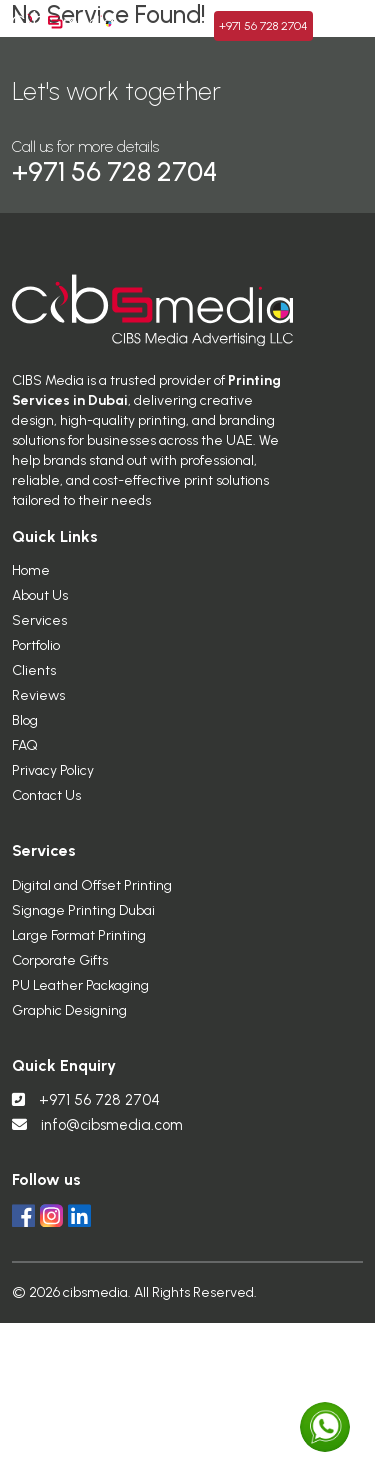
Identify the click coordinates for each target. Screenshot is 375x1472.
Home (31, 589)
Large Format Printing (79, 953)
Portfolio (36, 664)
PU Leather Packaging (80, 1003)
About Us (40, 614)
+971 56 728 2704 (86, 1118)
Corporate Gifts (60, 978)
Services (39, 639)
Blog (25, 739)
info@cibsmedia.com (112, 1143)
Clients (34, 689)
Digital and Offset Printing (92, 903)
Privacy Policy (53, 789)
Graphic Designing (69, 1028)
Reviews (38, 714)
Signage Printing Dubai (83, 928)
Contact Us (46, 814)
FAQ (25, 764)
